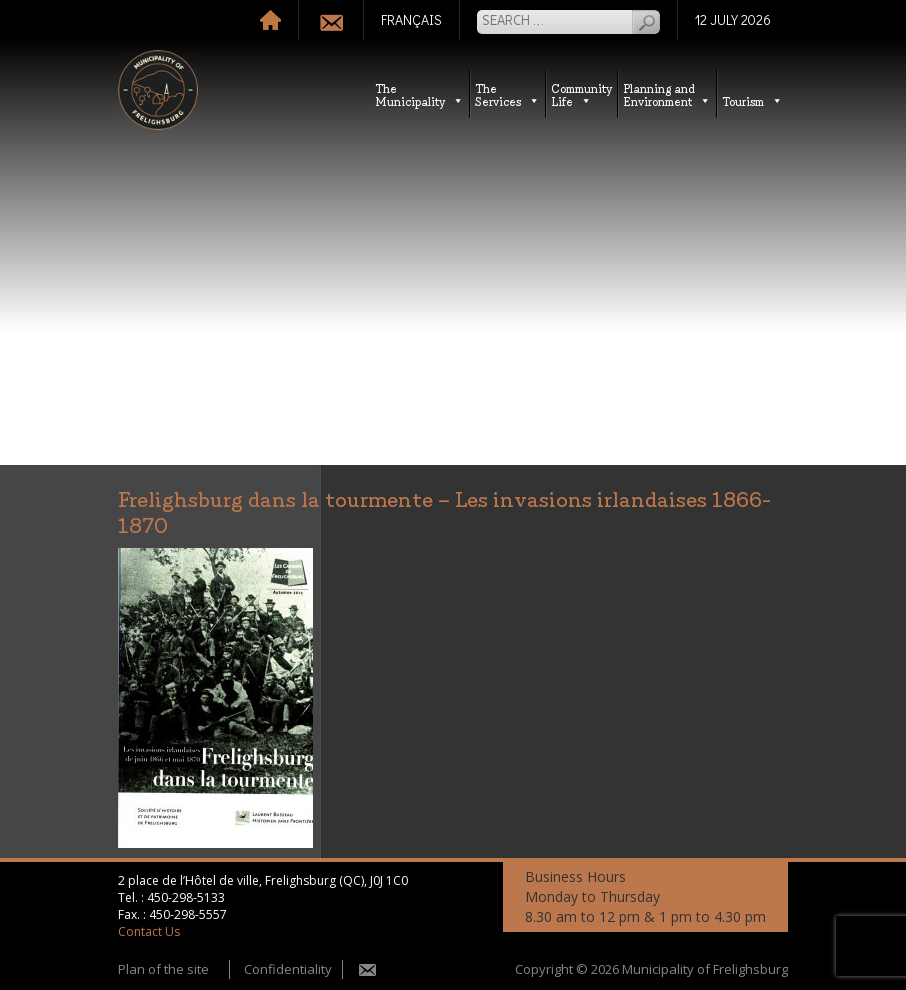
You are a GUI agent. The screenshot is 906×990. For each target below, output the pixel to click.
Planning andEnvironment (667, 94)
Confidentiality (288, 969)
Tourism (752, 100)
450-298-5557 (188, 914)
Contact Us (149, 931)
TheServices (507, 94)
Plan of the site (163, 969)
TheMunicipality (419, 94)
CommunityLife (581, 94)
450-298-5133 (186, 897)
